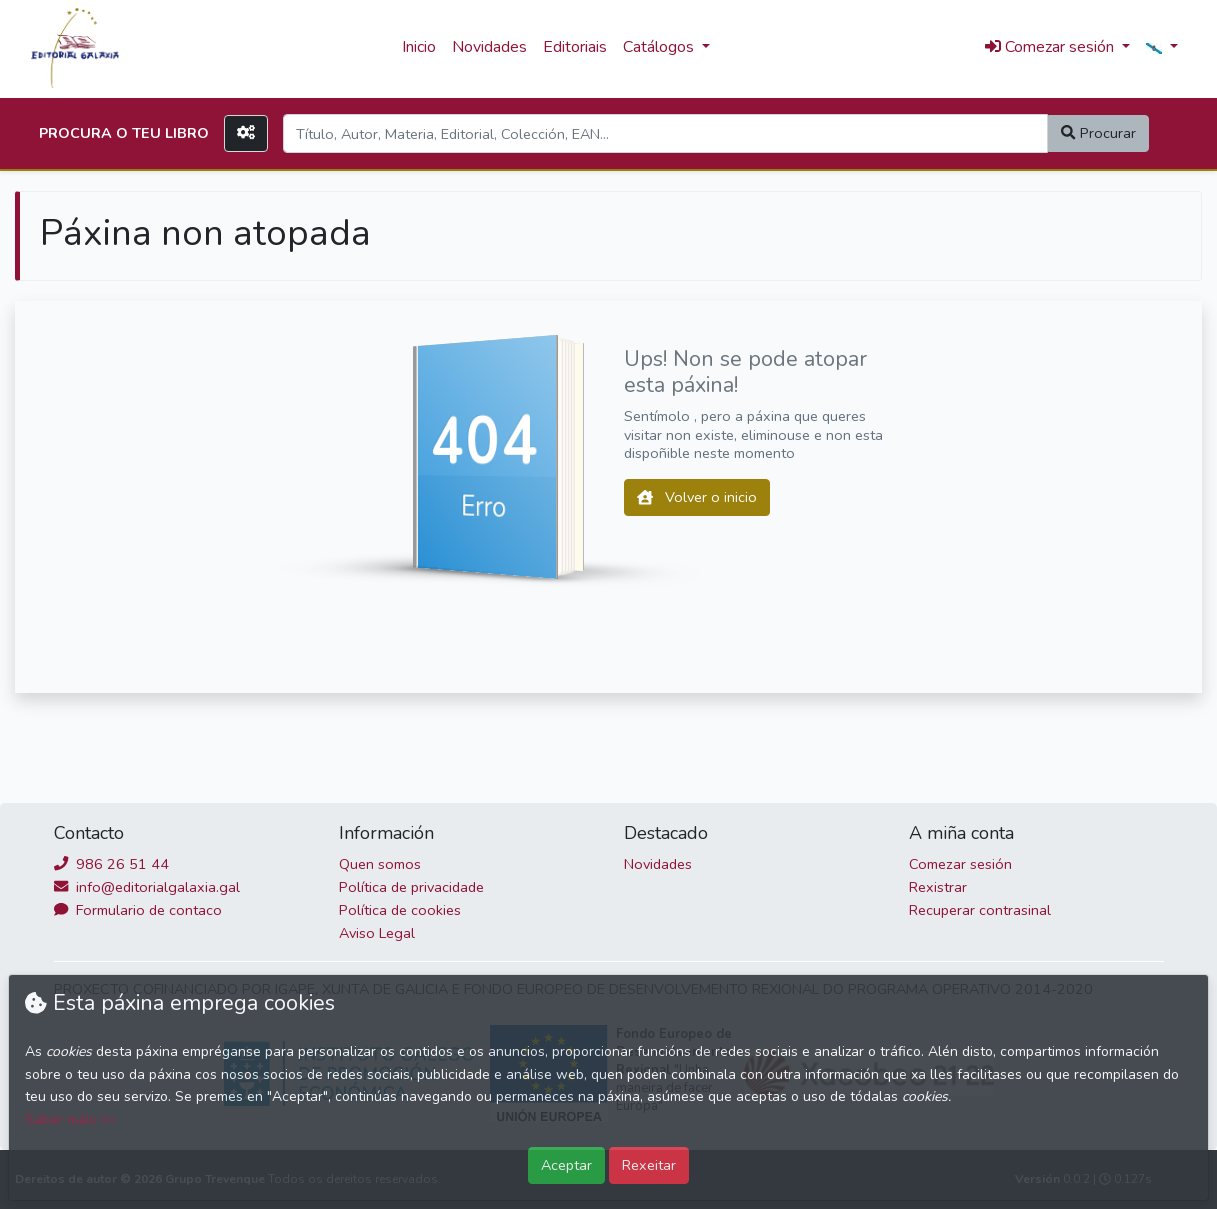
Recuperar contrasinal (980, 910)
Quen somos (380, 864)
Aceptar (566, 1165)
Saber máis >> (70, 1119)
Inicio (419, 47)
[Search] (666, 133)
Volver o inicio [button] (697, 497)
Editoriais (575, 47)
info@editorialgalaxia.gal (147, 887)
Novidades (489, 47)
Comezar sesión (960, 864)
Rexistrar (938, 887)
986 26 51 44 (111, 864)
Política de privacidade (411, 887)
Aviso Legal (377, 933)
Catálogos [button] (660, 47)
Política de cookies (400, 910)
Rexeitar (649, 1165)
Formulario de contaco (138, 910)
